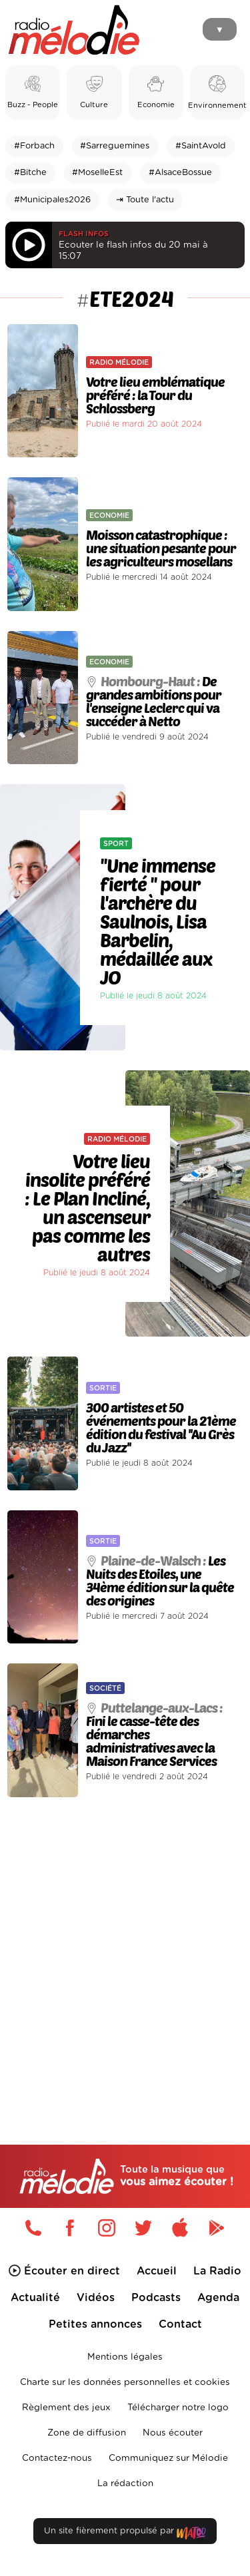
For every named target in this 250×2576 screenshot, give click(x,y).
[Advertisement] (125, 1942)
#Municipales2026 (52, 200)
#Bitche (30, 172)
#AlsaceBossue (180, 172)
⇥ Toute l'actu (145, 200)
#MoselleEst (97, 172)
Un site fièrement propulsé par (124, 2534)
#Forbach (34, 146)
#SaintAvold (200, 146)
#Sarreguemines (114, 146)
